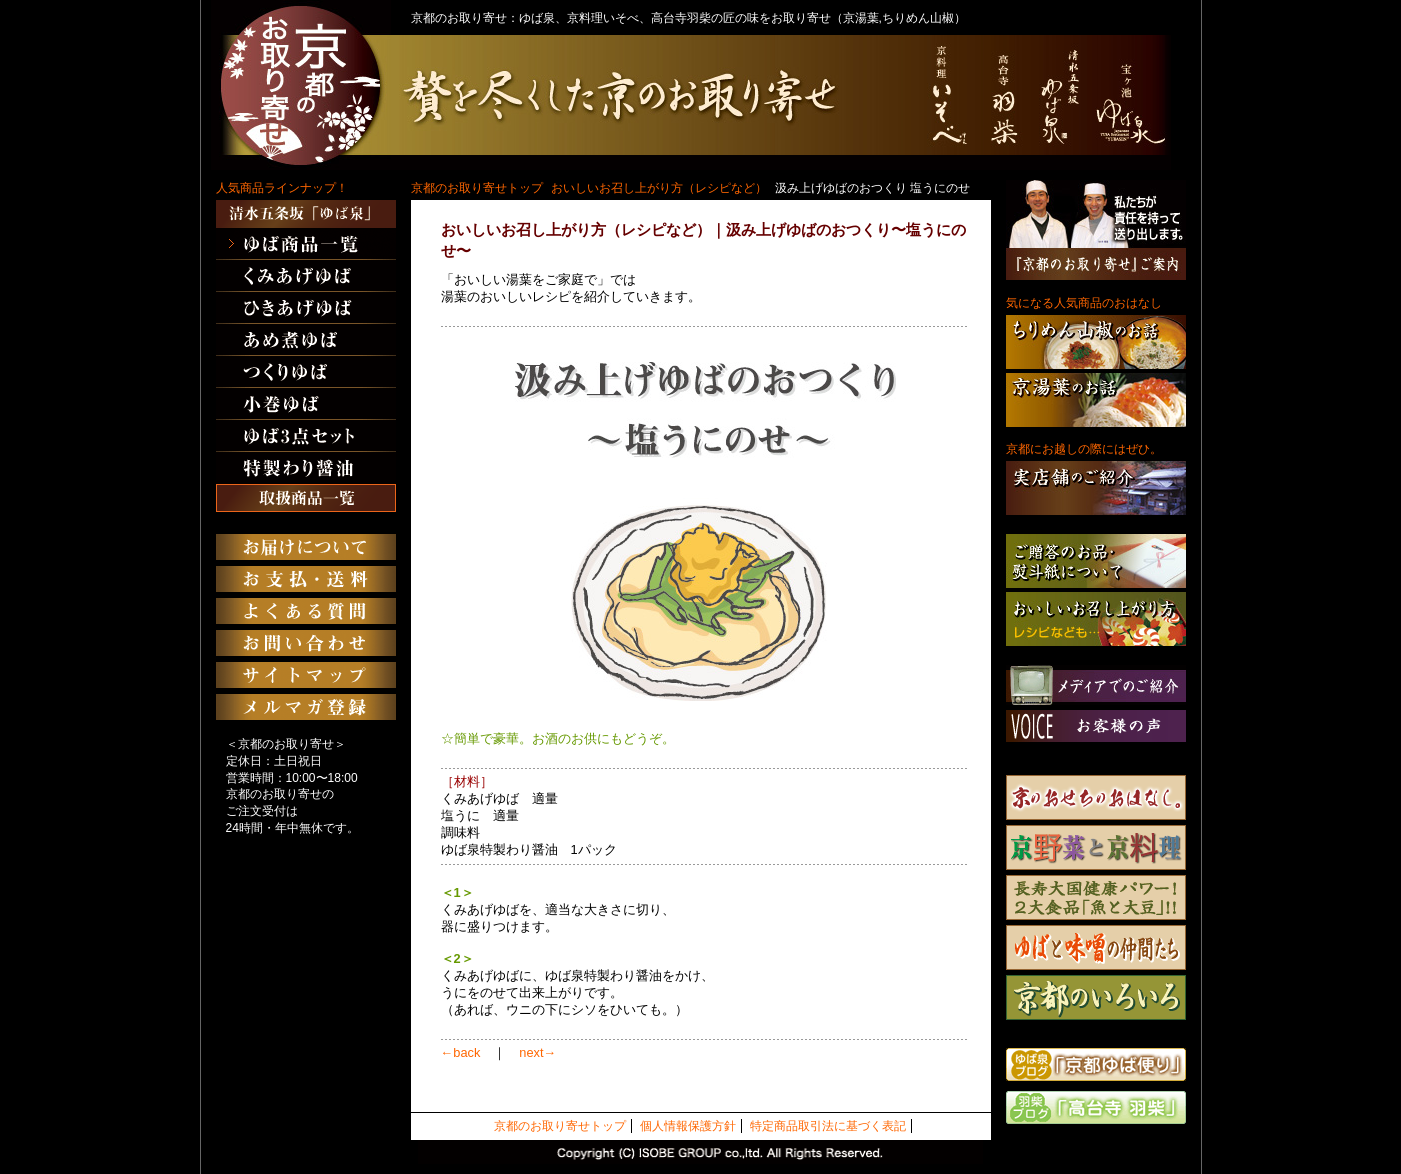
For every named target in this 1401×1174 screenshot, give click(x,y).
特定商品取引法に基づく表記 (828, 1126)
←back (461, 1052)
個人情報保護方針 (688, 1126)
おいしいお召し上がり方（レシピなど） (659, 188)
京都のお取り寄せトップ (477, 188)
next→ (537, 1052)
